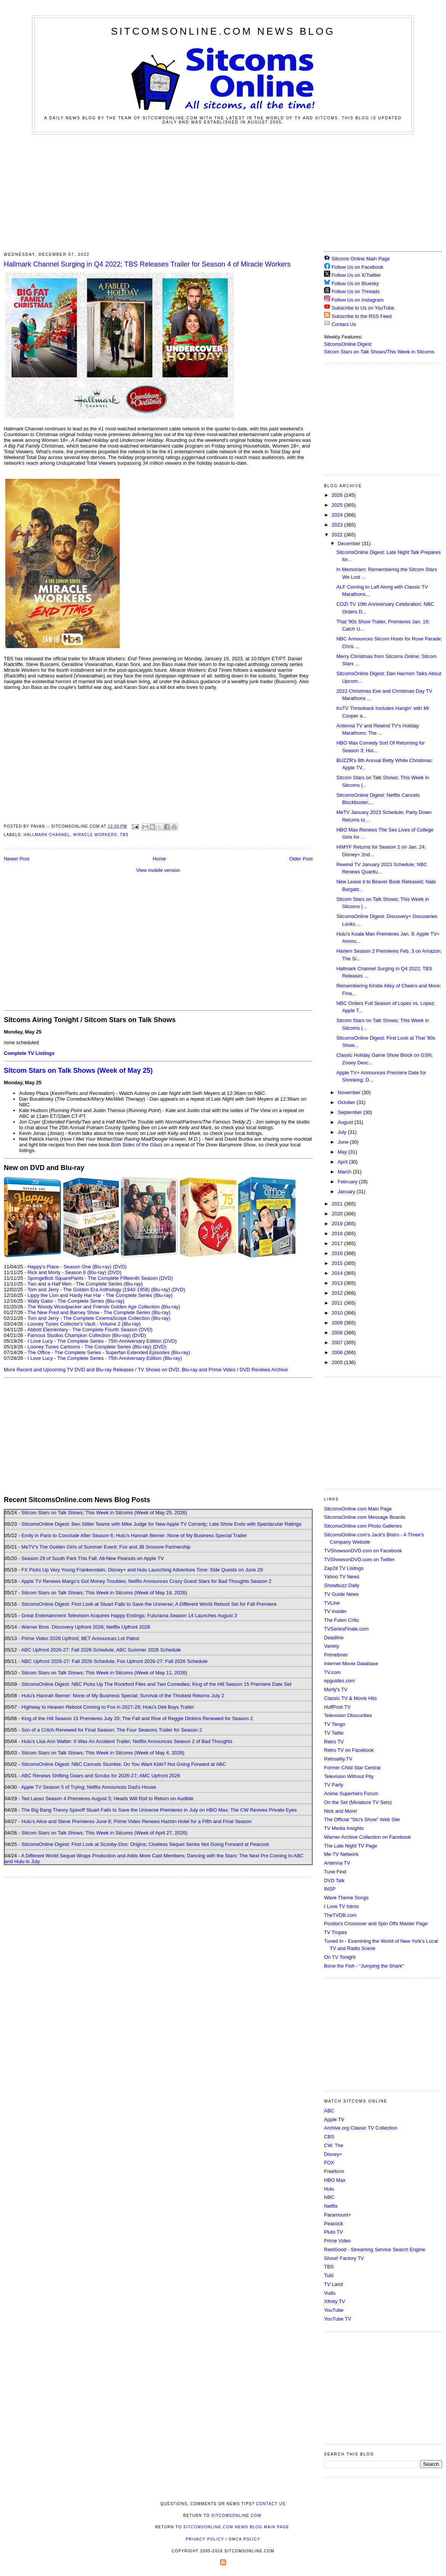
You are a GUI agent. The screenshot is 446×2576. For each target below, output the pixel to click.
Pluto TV (333, 2232)
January (347, 1191)
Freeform (334, 2171)
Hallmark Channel (47, 835)
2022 (338, 535)
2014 (338, 1273)
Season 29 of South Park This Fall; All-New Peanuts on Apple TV (92, 1558)
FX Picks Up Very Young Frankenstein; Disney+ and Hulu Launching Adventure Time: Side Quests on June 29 (142, 1570)
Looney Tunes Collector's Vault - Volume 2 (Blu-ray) (84, 1324)
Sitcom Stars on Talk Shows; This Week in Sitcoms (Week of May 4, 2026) (102, 1753)
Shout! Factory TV (344, 2258)
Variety (331, 1646)
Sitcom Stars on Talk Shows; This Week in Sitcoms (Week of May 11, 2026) (104, 1673)
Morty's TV (335, 1689)
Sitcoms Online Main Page (357, 259)
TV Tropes (335, 1932)
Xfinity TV (334, 2301)
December (350, 543)
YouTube (333, 2310)
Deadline (333, 1637)
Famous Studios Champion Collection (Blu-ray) (79, 1335)
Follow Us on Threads (356, 291)
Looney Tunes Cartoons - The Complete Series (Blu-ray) (89, 1347)
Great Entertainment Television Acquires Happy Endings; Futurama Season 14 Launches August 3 (129, 1615)
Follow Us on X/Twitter (356, 275)
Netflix (331, 2206)
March (345, 1172)
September (350, 1112)
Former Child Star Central (352, 1767)
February (348, 1181)
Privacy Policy (205, 2539)
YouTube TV (337, 2319)
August (346, 1122)
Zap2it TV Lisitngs (344, 1568)
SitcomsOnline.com (236, 2515)
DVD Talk (334, 1880)
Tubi (329, 2275)
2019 (338, 1223)
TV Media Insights (344, 1828)
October (347, 1102)
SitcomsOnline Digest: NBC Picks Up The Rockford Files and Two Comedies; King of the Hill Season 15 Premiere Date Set (156, 1684)
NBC (329, 2197)
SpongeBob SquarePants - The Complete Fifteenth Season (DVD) (100, 1278)
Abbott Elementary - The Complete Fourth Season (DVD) (89, 1329)
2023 (338, 525)
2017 (338, 1243)
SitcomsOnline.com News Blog (223, 31)
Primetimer (336, 1655)
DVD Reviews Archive (264, 1369)
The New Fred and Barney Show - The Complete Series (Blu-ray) (98, 1312)
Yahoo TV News (341, 1576)
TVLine (332, 1603)
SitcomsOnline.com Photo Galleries (363, 1526)
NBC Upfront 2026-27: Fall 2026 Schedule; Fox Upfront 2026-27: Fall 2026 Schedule (114, 1661)
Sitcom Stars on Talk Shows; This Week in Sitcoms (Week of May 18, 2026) (104, 1592)
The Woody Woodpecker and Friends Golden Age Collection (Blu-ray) (103, 1307)
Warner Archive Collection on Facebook (367, 1837)
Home (159, 859)
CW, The (333, 2145)
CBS (329, 2136)
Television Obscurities (348, 1715)
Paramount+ (337, 2215)
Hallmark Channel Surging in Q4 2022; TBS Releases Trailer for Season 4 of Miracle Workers (147, 264)
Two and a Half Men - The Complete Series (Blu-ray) (85, 1284)
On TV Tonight (340, 1957)
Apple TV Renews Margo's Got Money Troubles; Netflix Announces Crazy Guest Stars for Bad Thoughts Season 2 (146, 1581)
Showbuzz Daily (341, 1585)
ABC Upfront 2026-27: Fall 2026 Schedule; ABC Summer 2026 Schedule (101, 1650)
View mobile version (158, 870)
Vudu (329, 2293)
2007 (338, 1342)
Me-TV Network (341, 1854)
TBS (124, 835)
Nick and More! (340, 1811)
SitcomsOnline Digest (347, 344)
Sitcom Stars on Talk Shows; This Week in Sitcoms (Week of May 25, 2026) (104, 1512)
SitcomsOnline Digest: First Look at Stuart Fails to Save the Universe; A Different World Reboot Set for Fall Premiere (148, 1604)
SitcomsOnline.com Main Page (358, 1509)
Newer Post (16, 859)
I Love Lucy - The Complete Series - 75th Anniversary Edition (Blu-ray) (104, 1358)
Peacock (333, 2223)
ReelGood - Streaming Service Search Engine (374, 2249)
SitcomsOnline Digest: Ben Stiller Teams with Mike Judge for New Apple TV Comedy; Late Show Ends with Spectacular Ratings (161, 1524)
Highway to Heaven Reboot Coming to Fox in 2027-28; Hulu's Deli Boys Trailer (107, 1707)
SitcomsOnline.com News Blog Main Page (236, 2527)
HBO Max (334, 2180)
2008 (338, 1332)
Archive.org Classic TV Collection (360, 2128)
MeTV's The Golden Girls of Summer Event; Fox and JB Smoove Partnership (106, 1547)
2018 (338, 1233)
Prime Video (337, 2241)
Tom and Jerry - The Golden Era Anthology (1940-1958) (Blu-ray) (98, 1289)
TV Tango (334, 1724)
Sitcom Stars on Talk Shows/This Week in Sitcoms (379, 352)
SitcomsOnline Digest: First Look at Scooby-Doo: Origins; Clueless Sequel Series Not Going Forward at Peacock (145, 1844)
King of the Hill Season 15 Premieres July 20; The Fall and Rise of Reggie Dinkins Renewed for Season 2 (137, 1718)
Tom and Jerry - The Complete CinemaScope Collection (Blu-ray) (98, 1318)
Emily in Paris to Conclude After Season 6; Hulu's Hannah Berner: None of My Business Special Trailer (134, 1535)
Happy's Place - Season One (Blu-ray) (69, 1267)
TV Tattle (333, 1733)
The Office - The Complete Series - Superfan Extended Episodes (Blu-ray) (108, 1352)
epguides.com (339, 1681)
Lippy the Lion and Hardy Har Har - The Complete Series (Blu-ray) (100, 1295)
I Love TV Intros (341, 1906)
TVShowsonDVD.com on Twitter (359, 1559)
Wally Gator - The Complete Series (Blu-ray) (75, 1301)
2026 (338, 495)
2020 (338, 1214)
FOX (329, 2162)
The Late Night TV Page (350, 1846)
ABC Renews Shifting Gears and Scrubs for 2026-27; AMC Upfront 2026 (100, 1775)
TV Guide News (341, 1594)
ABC (329, 2111)
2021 (338, 1204)
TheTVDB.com (340, 1915)
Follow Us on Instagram (358, 300)
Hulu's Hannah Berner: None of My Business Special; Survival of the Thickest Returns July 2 (122, 1695)
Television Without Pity (349, 1776)
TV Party (333, 1785)
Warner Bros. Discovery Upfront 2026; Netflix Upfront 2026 (85, 1627)
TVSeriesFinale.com (346, 1629)
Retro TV (334, 1742)
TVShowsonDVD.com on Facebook (363, 1551)
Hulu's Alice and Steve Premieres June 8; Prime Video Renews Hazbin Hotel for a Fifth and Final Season (136, 1821)
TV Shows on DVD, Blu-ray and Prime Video (186, 1369)
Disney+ (333, 2154)
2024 (338, 515)
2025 (338, 505)
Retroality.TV (338, 1759)
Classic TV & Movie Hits (350, 1698)
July (343, 1132)
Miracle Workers (95, 835)
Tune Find (335, 1872)
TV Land (333, 2284)
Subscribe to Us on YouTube (363, 308)
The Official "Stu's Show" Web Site (362, 1819)
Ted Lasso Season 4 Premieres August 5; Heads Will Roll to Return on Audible (107, 1798)
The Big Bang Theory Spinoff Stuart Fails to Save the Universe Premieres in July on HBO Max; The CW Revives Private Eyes (159, 1810)
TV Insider (335, 1611)
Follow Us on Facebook (357, 267)
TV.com (332, 1672)
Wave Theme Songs (346, 1897)
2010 (338, 1313)
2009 (338, 1323)
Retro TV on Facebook (349, 1750)
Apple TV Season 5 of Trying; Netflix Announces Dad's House (88, 1787)
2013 (338, 1283)
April (343, 1162)
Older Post (301, 859)
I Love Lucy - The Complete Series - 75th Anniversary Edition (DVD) (101, 1341)
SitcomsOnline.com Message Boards (364, 1517)
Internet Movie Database (351, 1663)
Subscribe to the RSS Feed (362, 316)
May (343, 1152)
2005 (338, 1362)
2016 (338, 1253)
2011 (338, 1303)
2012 (338, 1293)
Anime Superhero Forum (351, 1793)
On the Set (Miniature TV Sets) (358, 1802)
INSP (329, 1889)
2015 (338, 1263)
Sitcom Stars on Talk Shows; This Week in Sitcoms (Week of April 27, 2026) (104, 1833)
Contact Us (340, 324)
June (344, 1142)
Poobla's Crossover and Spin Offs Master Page (376, 1923)
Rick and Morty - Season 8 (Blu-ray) (66, 1272)
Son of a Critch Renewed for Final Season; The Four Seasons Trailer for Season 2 (111, 1730)
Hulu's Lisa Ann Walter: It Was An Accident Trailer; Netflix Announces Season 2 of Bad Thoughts (126, 1741)
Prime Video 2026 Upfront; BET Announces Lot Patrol (80, 1638)
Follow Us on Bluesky (355, 283)
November (350, 1092)
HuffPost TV (337, 1707)
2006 (338, 1352)
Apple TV (334, 2119)
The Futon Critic (341, 1620)
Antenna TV (337, 1863)
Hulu (329, 2189)
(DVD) (120, 1267)
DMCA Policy (244, 2539)
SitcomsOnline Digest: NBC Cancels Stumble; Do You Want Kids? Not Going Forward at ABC (123, 1764)
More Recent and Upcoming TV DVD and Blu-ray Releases (69, 1369)
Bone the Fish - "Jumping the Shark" (364, 1966)
